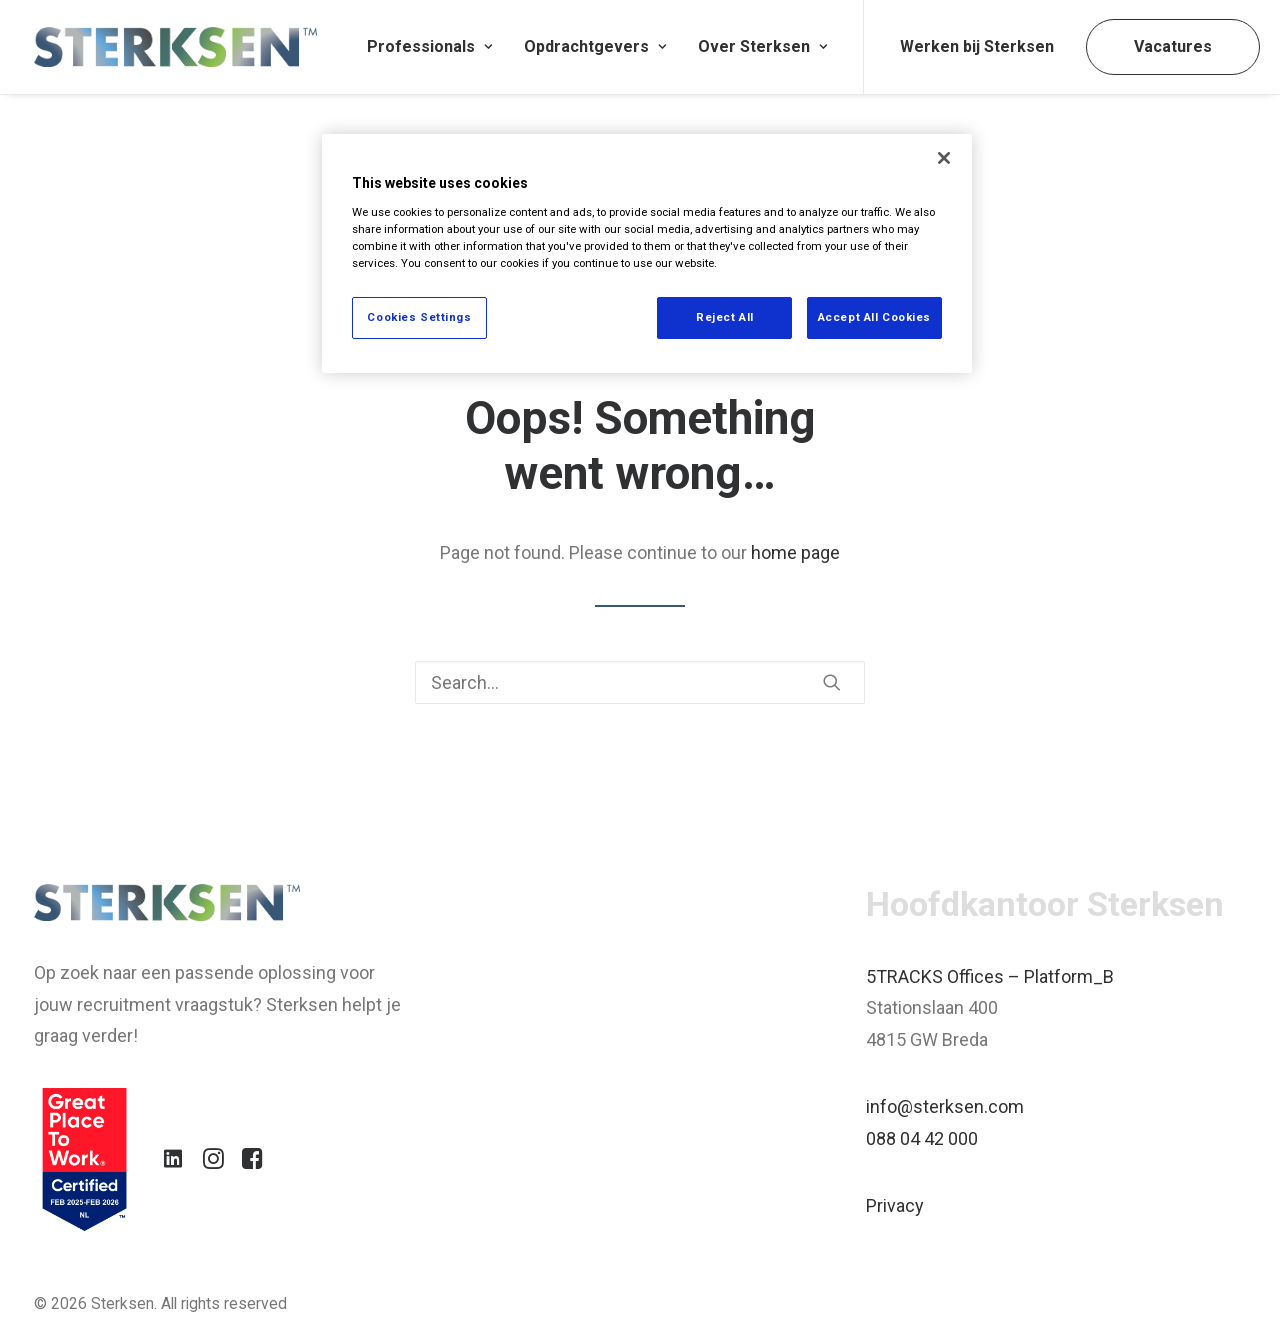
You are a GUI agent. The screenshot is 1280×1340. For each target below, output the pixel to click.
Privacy (895, 1205)
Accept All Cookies (874, 317)
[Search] (640, 682)
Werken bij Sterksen (977, 46)
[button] (832, 682)
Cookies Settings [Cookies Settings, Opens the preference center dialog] (419, 317)
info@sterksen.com (945, 1106)
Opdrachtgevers (595, 46)
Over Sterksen (762, 46)
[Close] (944, 158)
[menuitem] (429, 47)
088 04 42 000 (922, 1138)
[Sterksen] (175, 47)
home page (795, 552)
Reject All (725, 317)
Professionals (429, 46)
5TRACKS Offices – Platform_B (990, 976)
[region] (647, 253)
